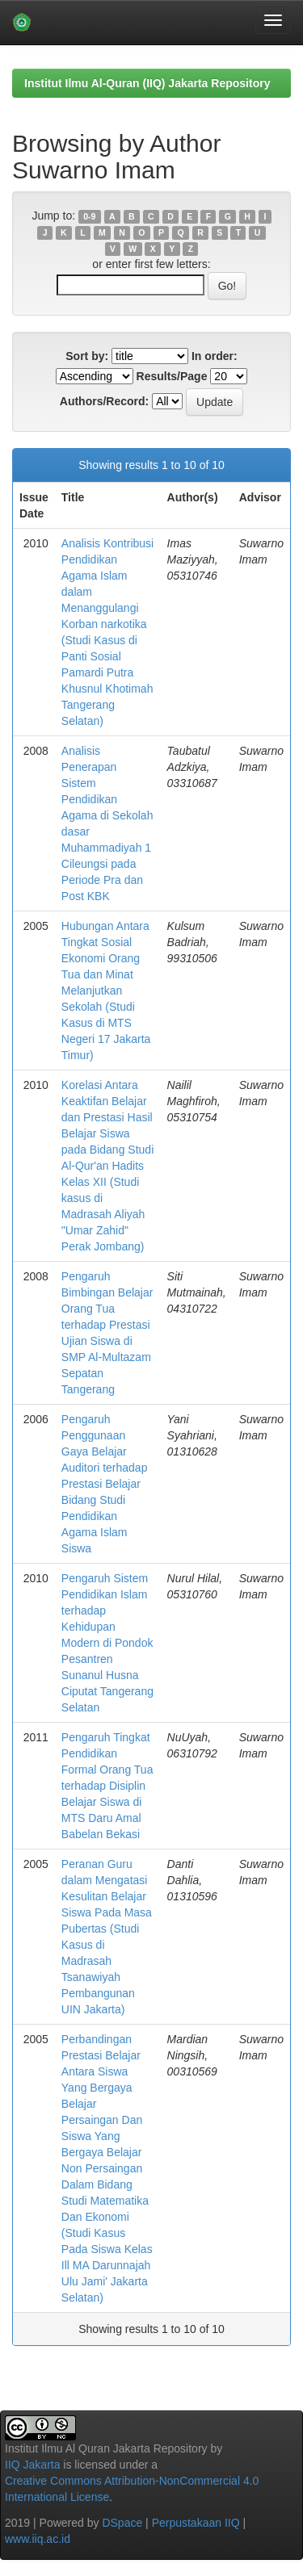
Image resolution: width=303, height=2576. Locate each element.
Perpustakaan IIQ (196, 2522)
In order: (214, 356)
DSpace (122, 2522)
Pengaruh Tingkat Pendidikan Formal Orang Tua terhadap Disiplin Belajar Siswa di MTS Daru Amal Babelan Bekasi (107, 1786)
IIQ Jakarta (32, 2464)
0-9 (89, 216)
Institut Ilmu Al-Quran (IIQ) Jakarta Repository (147, 83)
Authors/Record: (104, 401)
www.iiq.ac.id (37, 2538)
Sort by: (86, 356)
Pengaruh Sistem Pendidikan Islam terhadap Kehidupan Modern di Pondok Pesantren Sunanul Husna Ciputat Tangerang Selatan (107, 1643)
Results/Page (172, 376)
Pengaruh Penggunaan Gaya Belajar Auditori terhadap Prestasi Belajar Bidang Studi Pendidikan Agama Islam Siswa (104, 1484)
